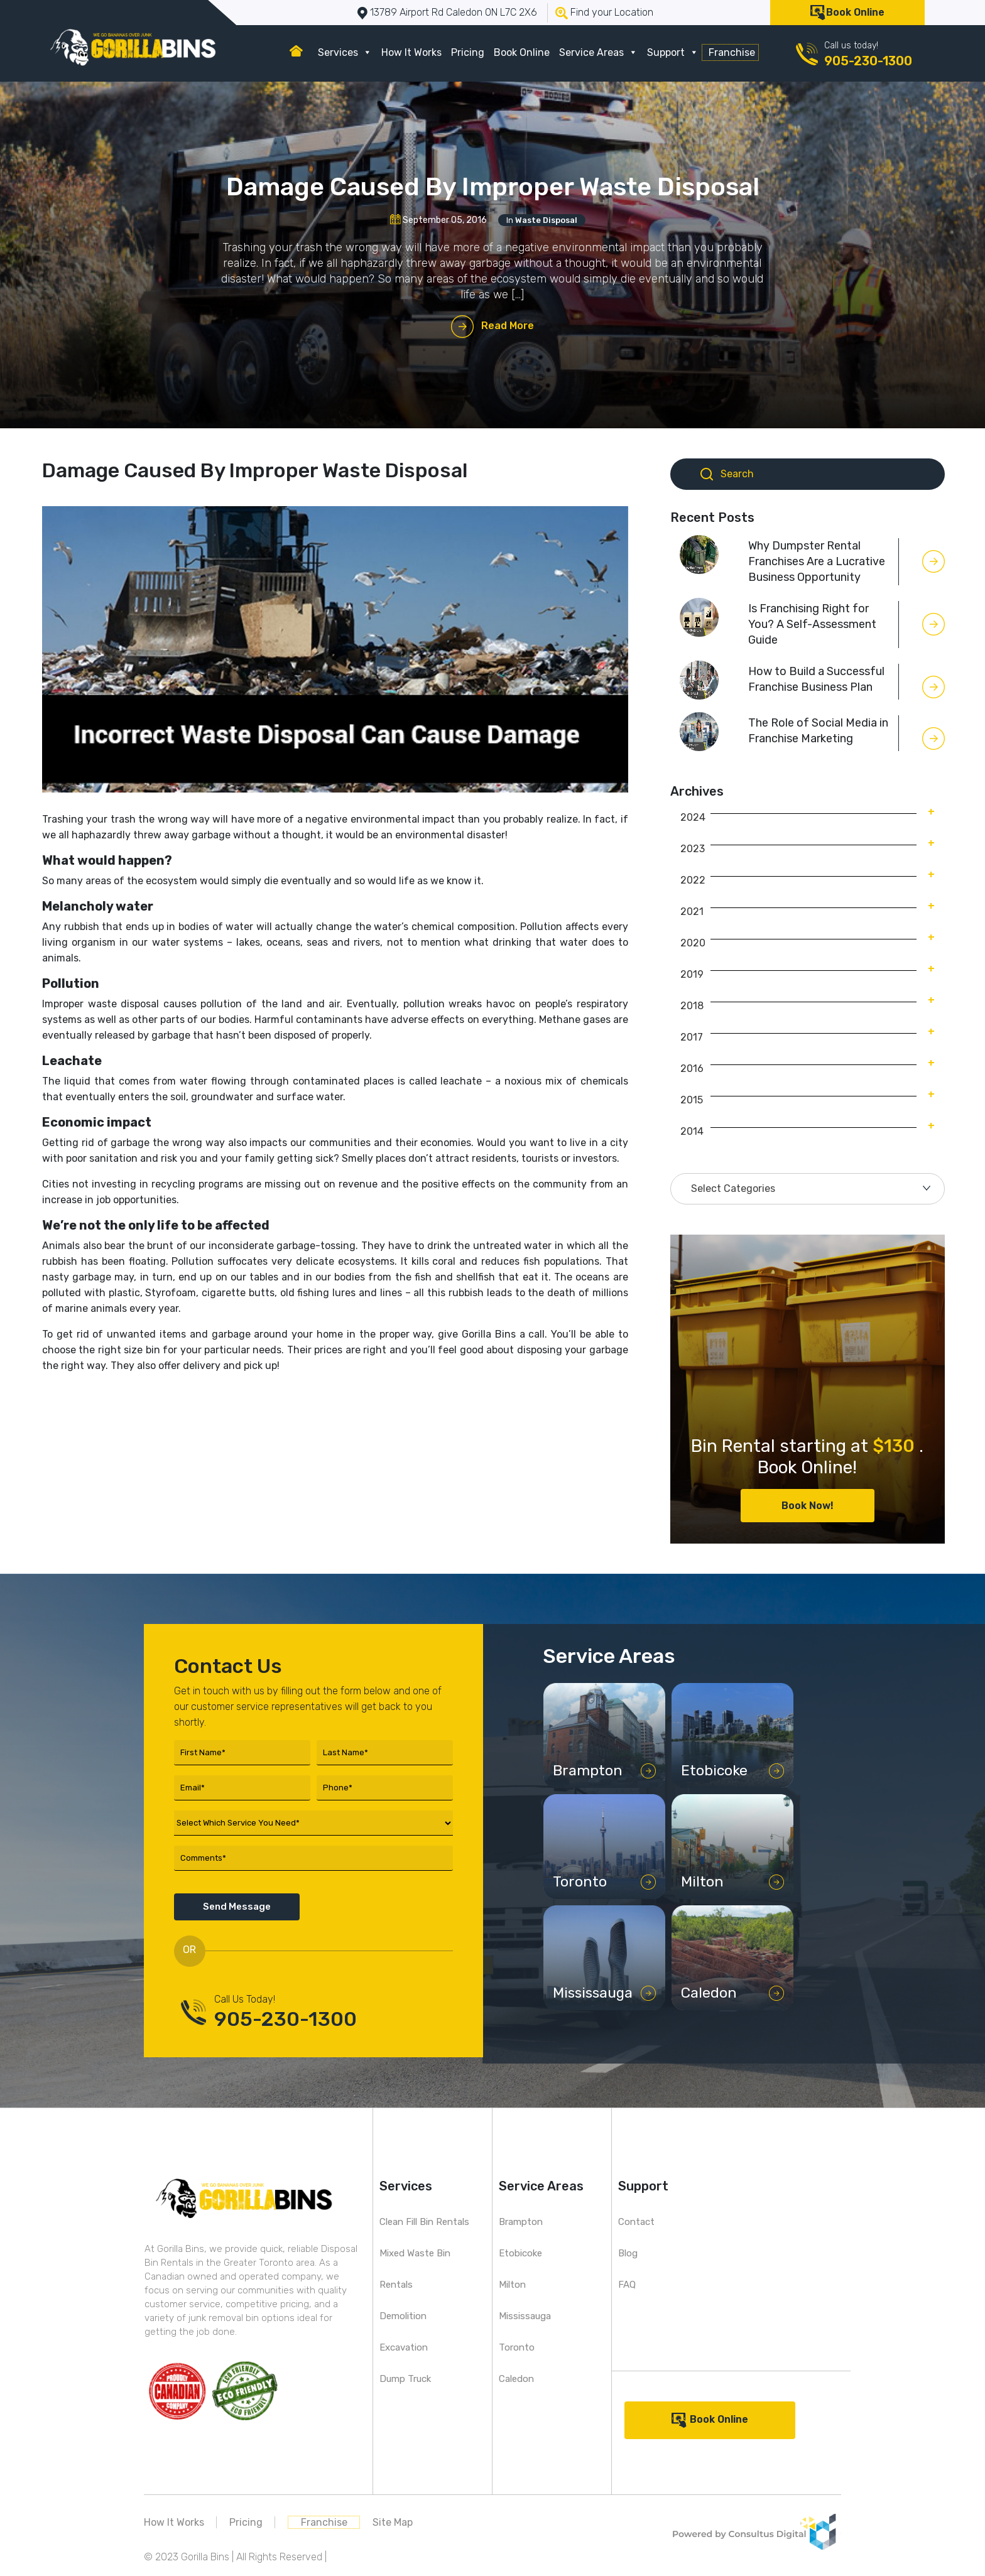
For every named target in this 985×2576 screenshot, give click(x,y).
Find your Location (611, 12)
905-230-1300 (868, 60)
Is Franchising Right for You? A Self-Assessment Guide (812, 624)
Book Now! (807, 1506)
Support (673, 52)
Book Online (855, 12)
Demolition (403, 2316)
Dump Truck (405, 2378)
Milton (512, 2284)
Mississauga (525, 2316)
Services (345, 52)
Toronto (517, 2347)
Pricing (467, 52)
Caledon (516, 2378)
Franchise (732, 52)
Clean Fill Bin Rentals (424, 2221)
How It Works (411, 52)
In (541, 220)
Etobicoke (520, 2253)
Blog (628, 2253)
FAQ (627, 2284)
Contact (636, 2221)
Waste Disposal (546, 220)
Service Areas (598, 52)
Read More (507, 326)
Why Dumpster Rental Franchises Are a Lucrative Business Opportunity (816, 561)
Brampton (521, 2221)
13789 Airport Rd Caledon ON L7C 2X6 (453, 12)
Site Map (393, 2522)
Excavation (403, 2347)
